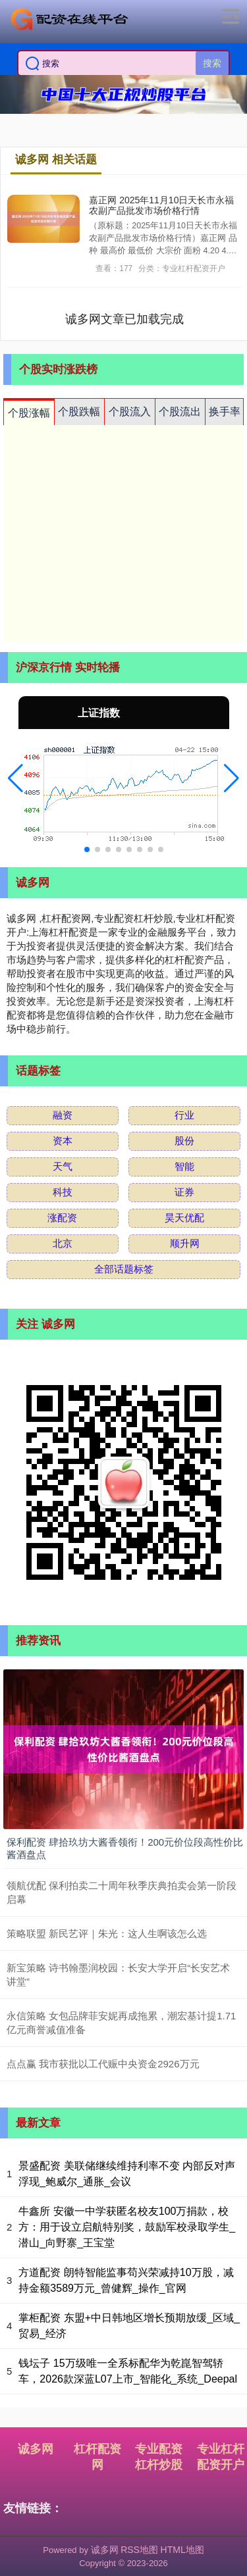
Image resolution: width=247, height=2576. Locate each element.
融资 (62, 1115)
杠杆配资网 (97, 2456)
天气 (62, 1166)
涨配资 (62, 1217)
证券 (184, 1192)
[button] (15, 778)
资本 (62, 1140)
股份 (184, 1140)
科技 (62, 1192)
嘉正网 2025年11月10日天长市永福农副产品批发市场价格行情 (161, 205)
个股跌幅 (79, 411)
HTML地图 (182, 2549)
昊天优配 (184, 1217)
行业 (184, 1115)
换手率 (224, 411)
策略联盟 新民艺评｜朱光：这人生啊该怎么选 (107, 1933)
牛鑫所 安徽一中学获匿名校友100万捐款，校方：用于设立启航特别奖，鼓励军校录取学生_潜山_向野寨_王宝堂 (126, 2227)
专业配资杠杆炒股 (158, 2456)
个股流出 (180, 411)
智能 (184, 1166)
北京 (62, 1243)
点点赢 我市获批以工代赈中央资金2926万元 (103, 2063)
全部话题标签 (123, 1269)
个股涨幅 (29, 412)
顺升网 (185, 1243)
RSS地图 (139, 2549)
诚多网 (35, 2449)
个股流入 (130, 411)
